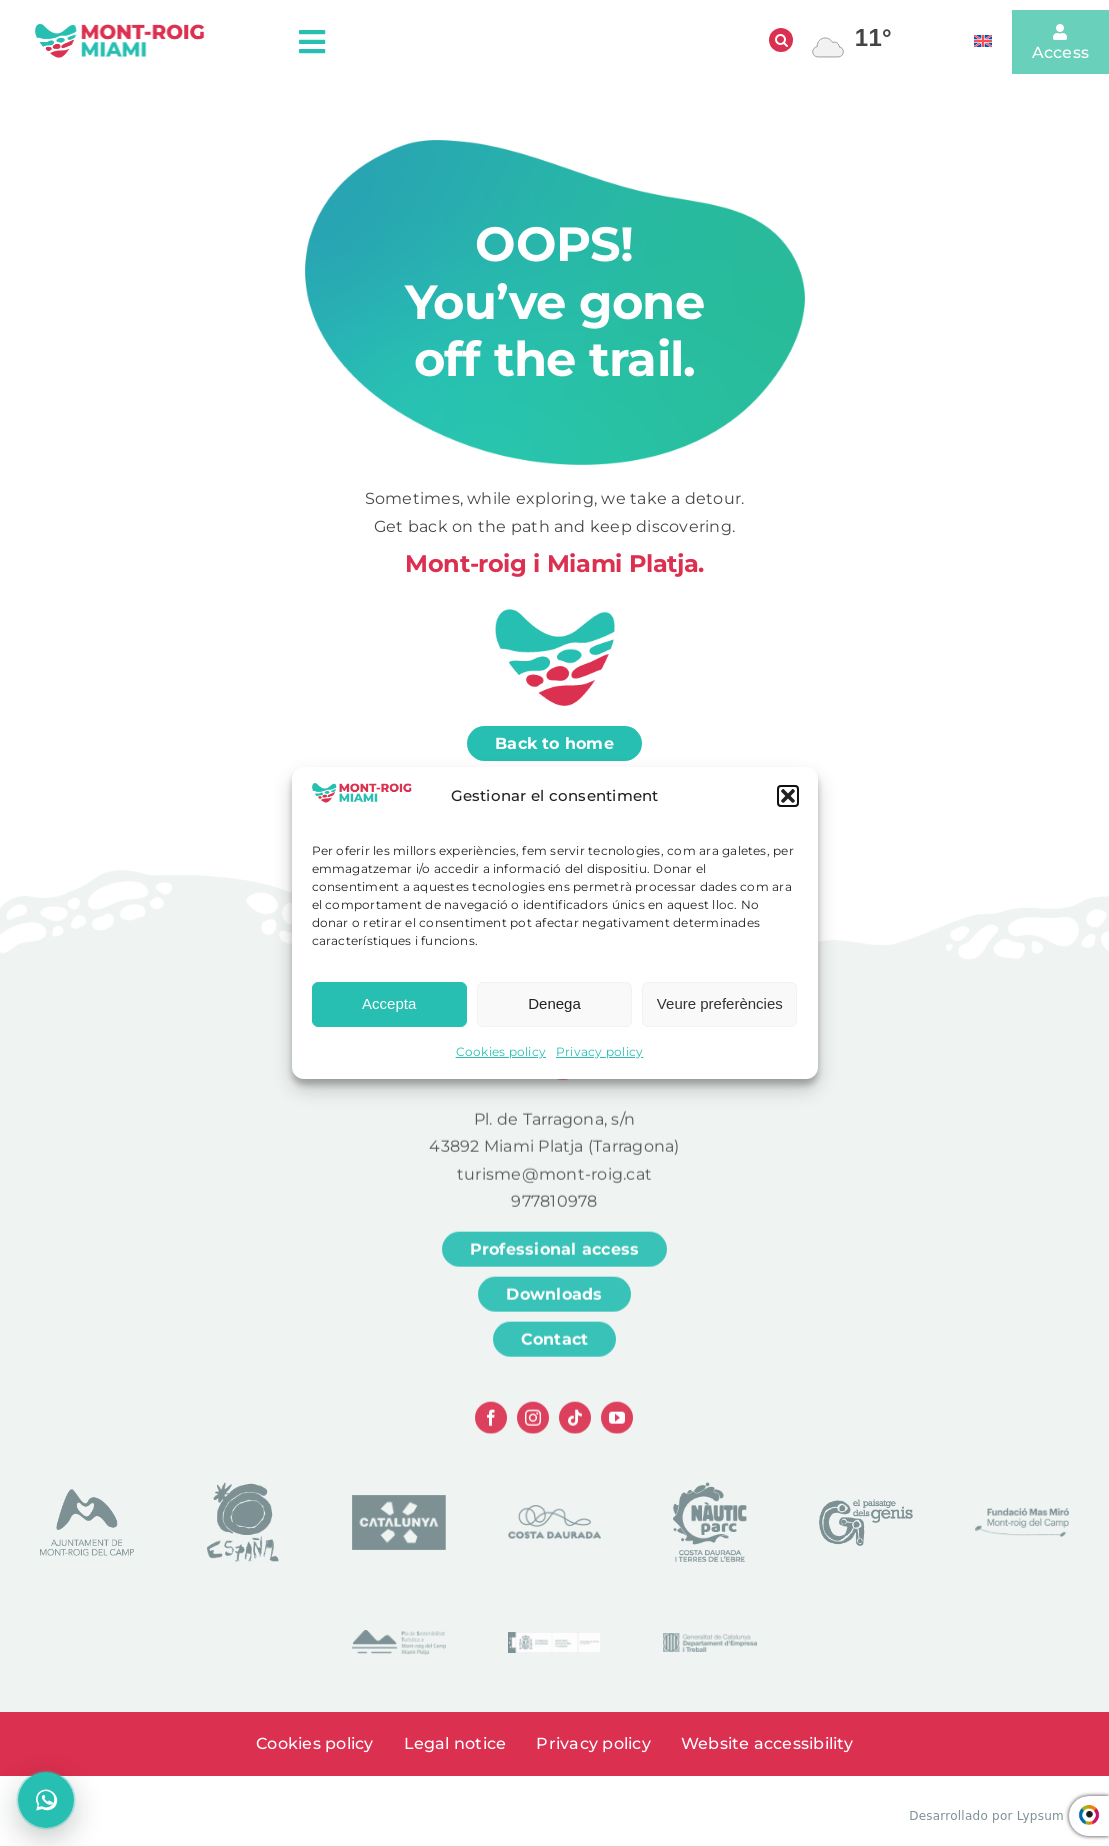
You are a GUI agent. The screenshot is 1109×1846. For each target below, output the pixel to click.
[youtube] (617, 1428)
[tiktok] (575, 1428)
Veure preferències (720, 1011)
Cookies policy (501, 1059)
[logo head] (120, 29)
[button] (788, 804)
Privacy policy (599, 1059)
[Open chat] (46, 1800)
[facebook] (491, 1428)
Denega (554, 1011)
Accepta (389, 1011)
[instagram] (533, 1428)
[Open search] (781, 40)
